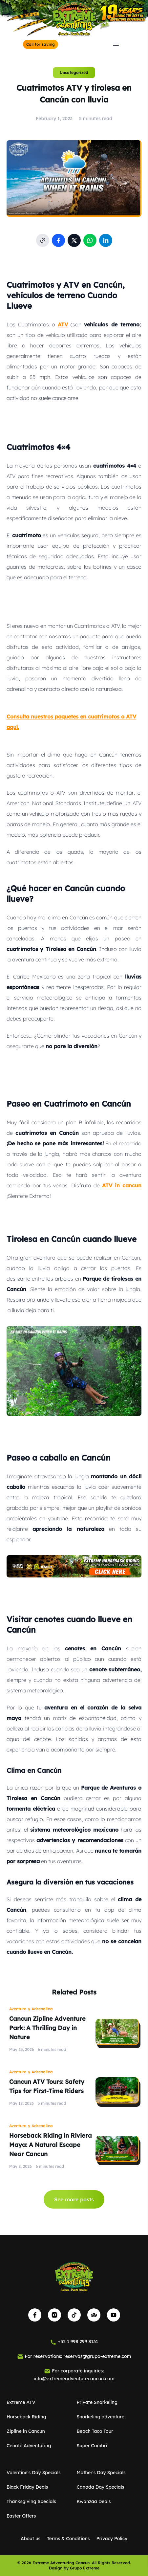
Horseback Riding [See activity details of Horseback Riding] (26, 2417)
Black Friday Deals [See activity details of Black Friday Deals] (27, 2487)
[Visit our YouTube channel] (113, 2315)
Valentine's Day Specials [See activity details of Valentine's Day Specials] (34, 2473)
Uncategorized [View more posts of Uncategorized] (74, 72)
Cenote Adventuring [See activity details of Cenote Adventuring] (29, 2446)
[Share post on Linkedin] (105, 240)
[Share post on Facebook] (58, 240)
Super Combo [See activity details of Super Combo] (92, 2446)
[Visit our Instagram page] (54, 2315)
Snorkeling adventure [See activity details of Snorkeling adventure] (100, 2417)
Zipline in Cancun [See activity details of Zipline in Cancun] (26, 2431)
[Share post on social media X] (74, 240)
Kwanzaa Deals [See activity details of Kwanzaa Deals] (94, 2501)
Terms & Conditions (68, 2539)
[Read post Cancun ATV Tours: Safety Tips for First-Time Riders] (117, 2090)
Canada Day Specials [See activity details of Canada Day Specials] (100, 2487)
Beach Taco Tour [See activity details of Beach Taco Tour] (95, 2431)
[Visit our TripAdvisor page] (93, 2315)
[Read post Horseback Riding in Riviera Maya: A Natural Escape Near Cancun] (117, 2149)
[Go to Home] (74, 18)
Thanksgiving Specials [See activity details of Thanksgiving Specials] (31, 2501)
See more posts (74, 2199)
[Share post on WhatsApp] (89, 240)
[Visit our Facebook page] (34, 2315)
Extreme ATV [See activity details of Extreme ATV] (21, 2402)
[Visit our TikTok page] (74, 2315)
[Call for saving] (40, 44)
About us (30, 2539)
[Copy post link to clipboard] (42, 240)
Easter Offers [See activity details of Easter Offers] (21, 2516)
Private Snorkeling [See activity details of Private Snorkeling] (97, 2402)
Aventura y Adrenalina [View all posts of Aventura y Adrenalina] (31, 2008)
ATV (63, 324)
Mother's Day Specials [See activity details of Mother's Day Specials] (101, 2473)
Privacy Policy (112, 2539)
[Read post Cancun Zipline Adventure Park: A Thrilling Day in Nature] (117, 2032)
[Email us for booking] (74, 2356)
